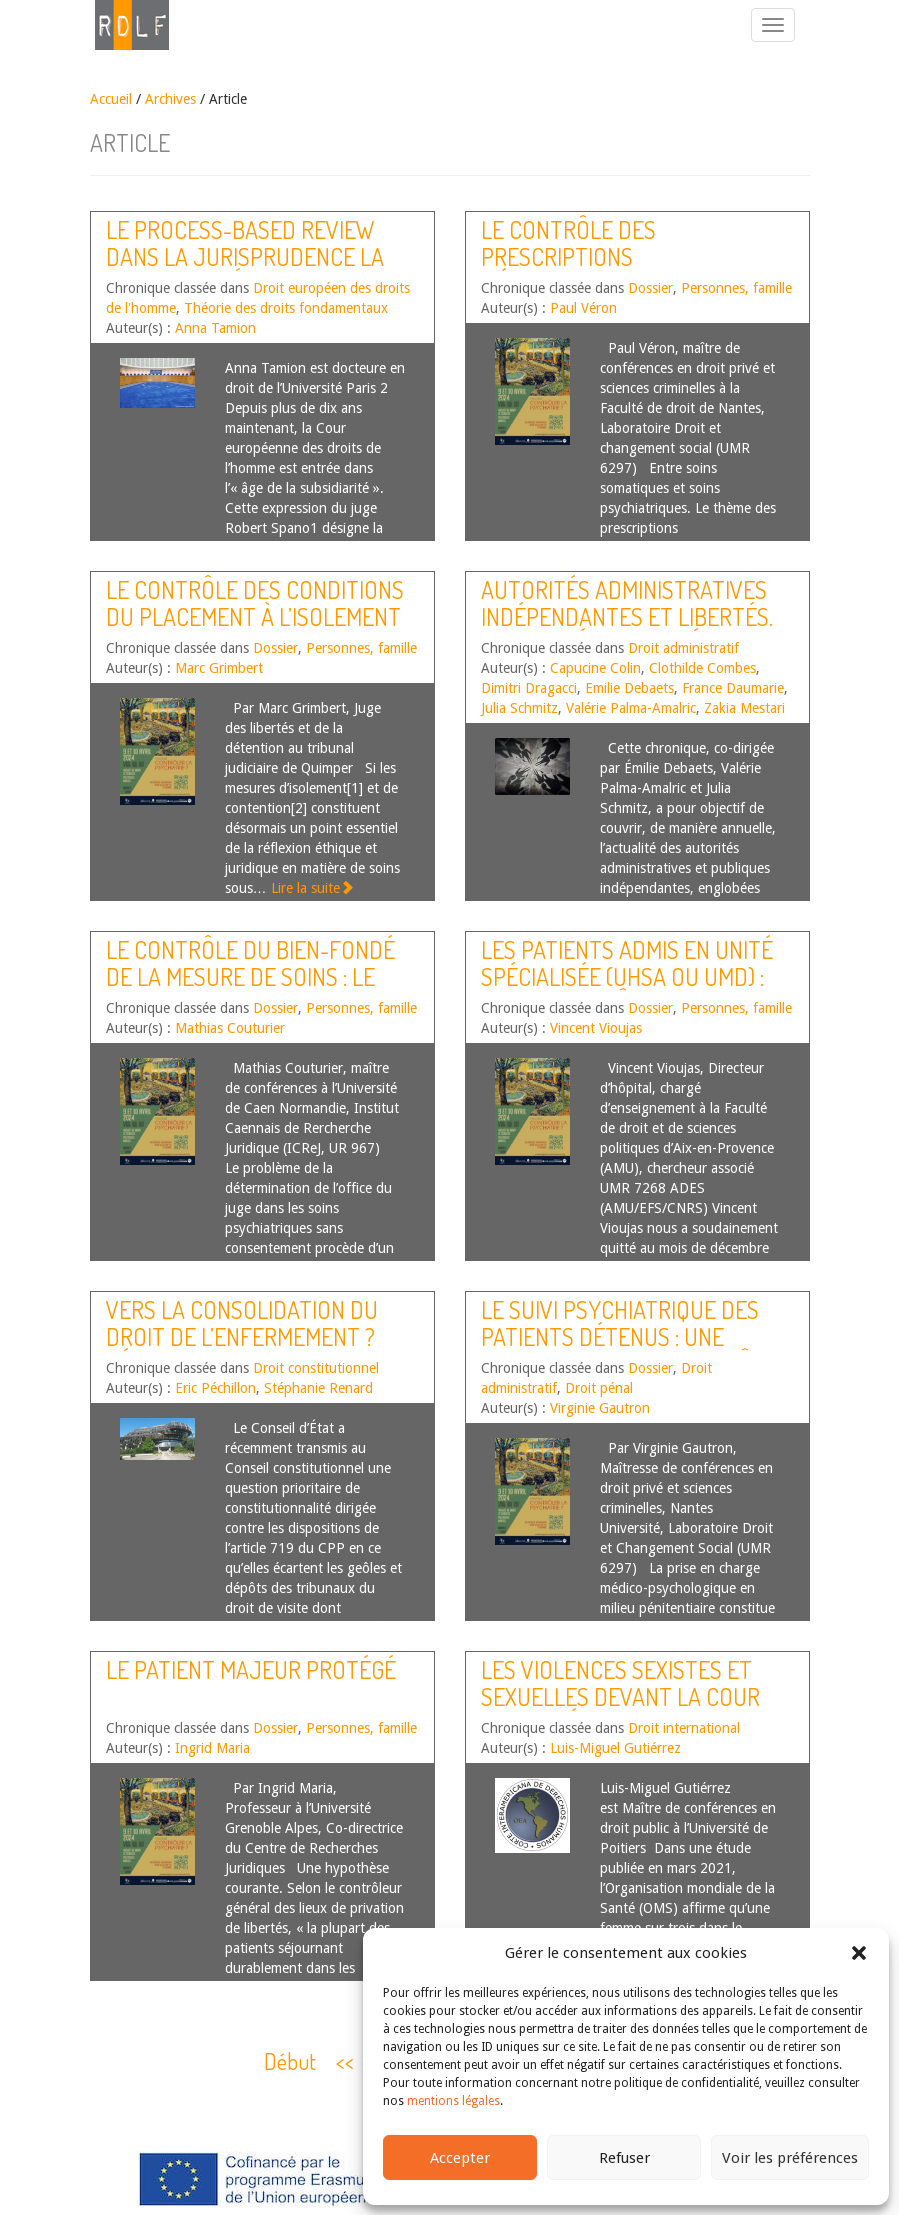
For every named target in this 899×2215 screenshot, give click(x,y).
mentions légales (453, 2101)
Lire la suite (312, 888)
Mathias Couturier (230, 1028)
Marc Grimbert (219, 668)
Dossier (650, 288)
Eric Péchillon (215, 1388)
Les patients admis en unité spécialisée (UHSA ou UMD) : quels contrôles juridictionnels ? (627, 989)
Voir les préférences (790, 2158)
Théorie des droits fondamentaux (286, 308)
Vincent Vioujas (596, 1028)
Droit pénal (599, 1388)
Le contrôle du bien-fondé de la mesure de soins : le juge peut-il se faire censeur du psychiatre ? (250, 989)
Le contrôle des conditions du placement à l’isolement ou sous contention (255, 616)
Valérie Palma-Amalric (631, 708)
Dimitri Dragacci (529, 688)
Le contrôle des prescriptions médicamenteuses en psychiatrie (591, 269)
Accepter (460, 2158)
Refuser (624, 2158)
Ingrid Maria (212, 1748)
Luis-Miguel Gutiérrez (615, 1748)
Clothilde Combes (702, 668)
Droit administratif (683, 648)
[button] (859, 1953)
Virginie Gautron (600, 1408)
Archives (170, 99)
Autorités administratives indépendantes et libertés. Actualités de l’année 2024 (627, 616)
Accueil (111, 99)
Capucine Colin (595, 668)
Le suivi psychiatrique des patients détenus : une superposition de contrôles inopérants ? (634, 1349)
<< (345, 2061)
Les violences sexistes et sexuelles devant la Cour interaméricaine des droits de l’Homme (627, 1709)
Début (290, 2061)
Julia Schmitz (519, 708)
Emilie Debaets (629, 688)
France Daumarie (733, 688)
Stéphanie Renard (318, 1388)
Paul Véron (583, 308)
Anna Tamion (215, 328)
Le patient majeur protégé (251, 1669)
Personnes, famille (736, 288)
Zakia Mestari (744, 708)
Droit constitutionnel (316, 1368)
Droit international (684, 1728)
